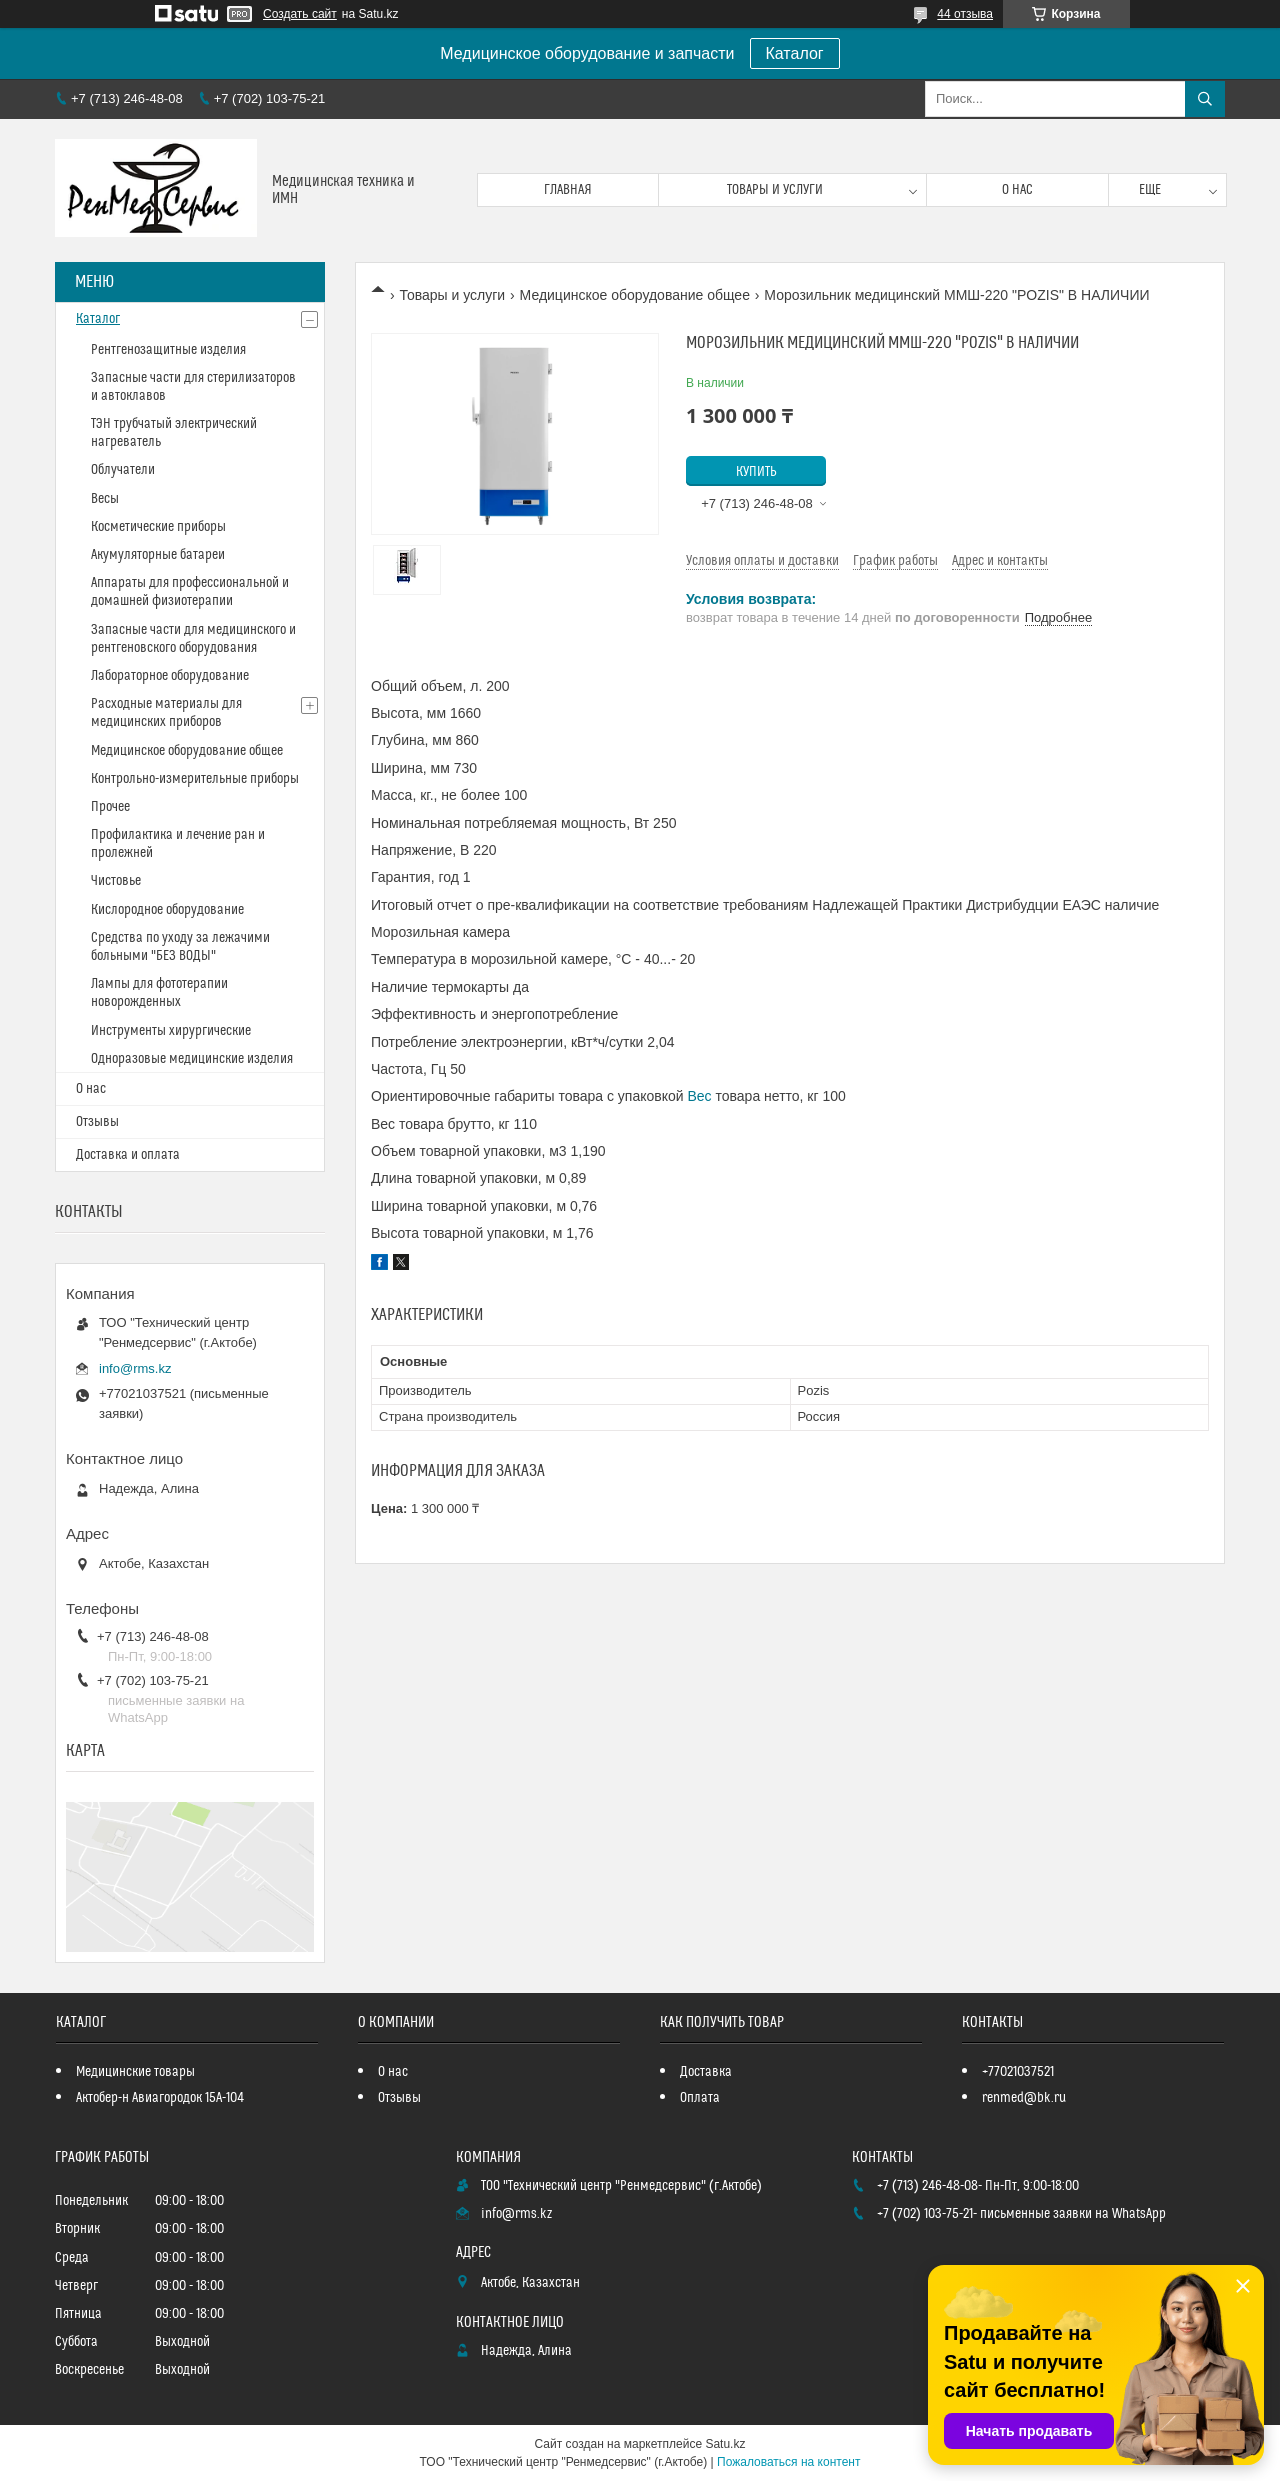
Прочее (110, 807)
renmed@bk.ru (1024, 2098)
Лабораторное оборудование (170, 676)
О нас (1017, 190)
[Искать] (1205, 99)
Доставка (706, 2072)
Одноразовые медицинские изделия (192, 1059)
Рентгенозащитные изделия (168, 350)
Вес (700, 1096)
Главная (568, 190)
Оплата (700, 2098)
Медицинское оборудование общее (635, 295)
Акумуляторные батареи (158, 555)
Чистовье (116, 881)
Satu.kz (725, 2444)
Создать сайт (300, 14)
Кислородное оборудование (167, 910)
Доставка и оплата (128, 1155)
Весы (105, 499)
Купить (756, 472)
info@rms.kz (135, 1368)
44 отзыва (965, 14)
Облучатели (123, 470)
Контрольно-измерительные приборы (195, 779)
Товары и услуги (775, 190)
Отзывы (97, 1122)
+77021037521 (1018, 2072)
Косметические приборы (158, 527)
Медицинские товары (135, 2072)
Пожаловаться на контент (788, 2462)
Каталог (795, 53)
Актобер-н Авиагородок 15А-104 (160, 2098)
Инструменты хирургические (171, 1031)
